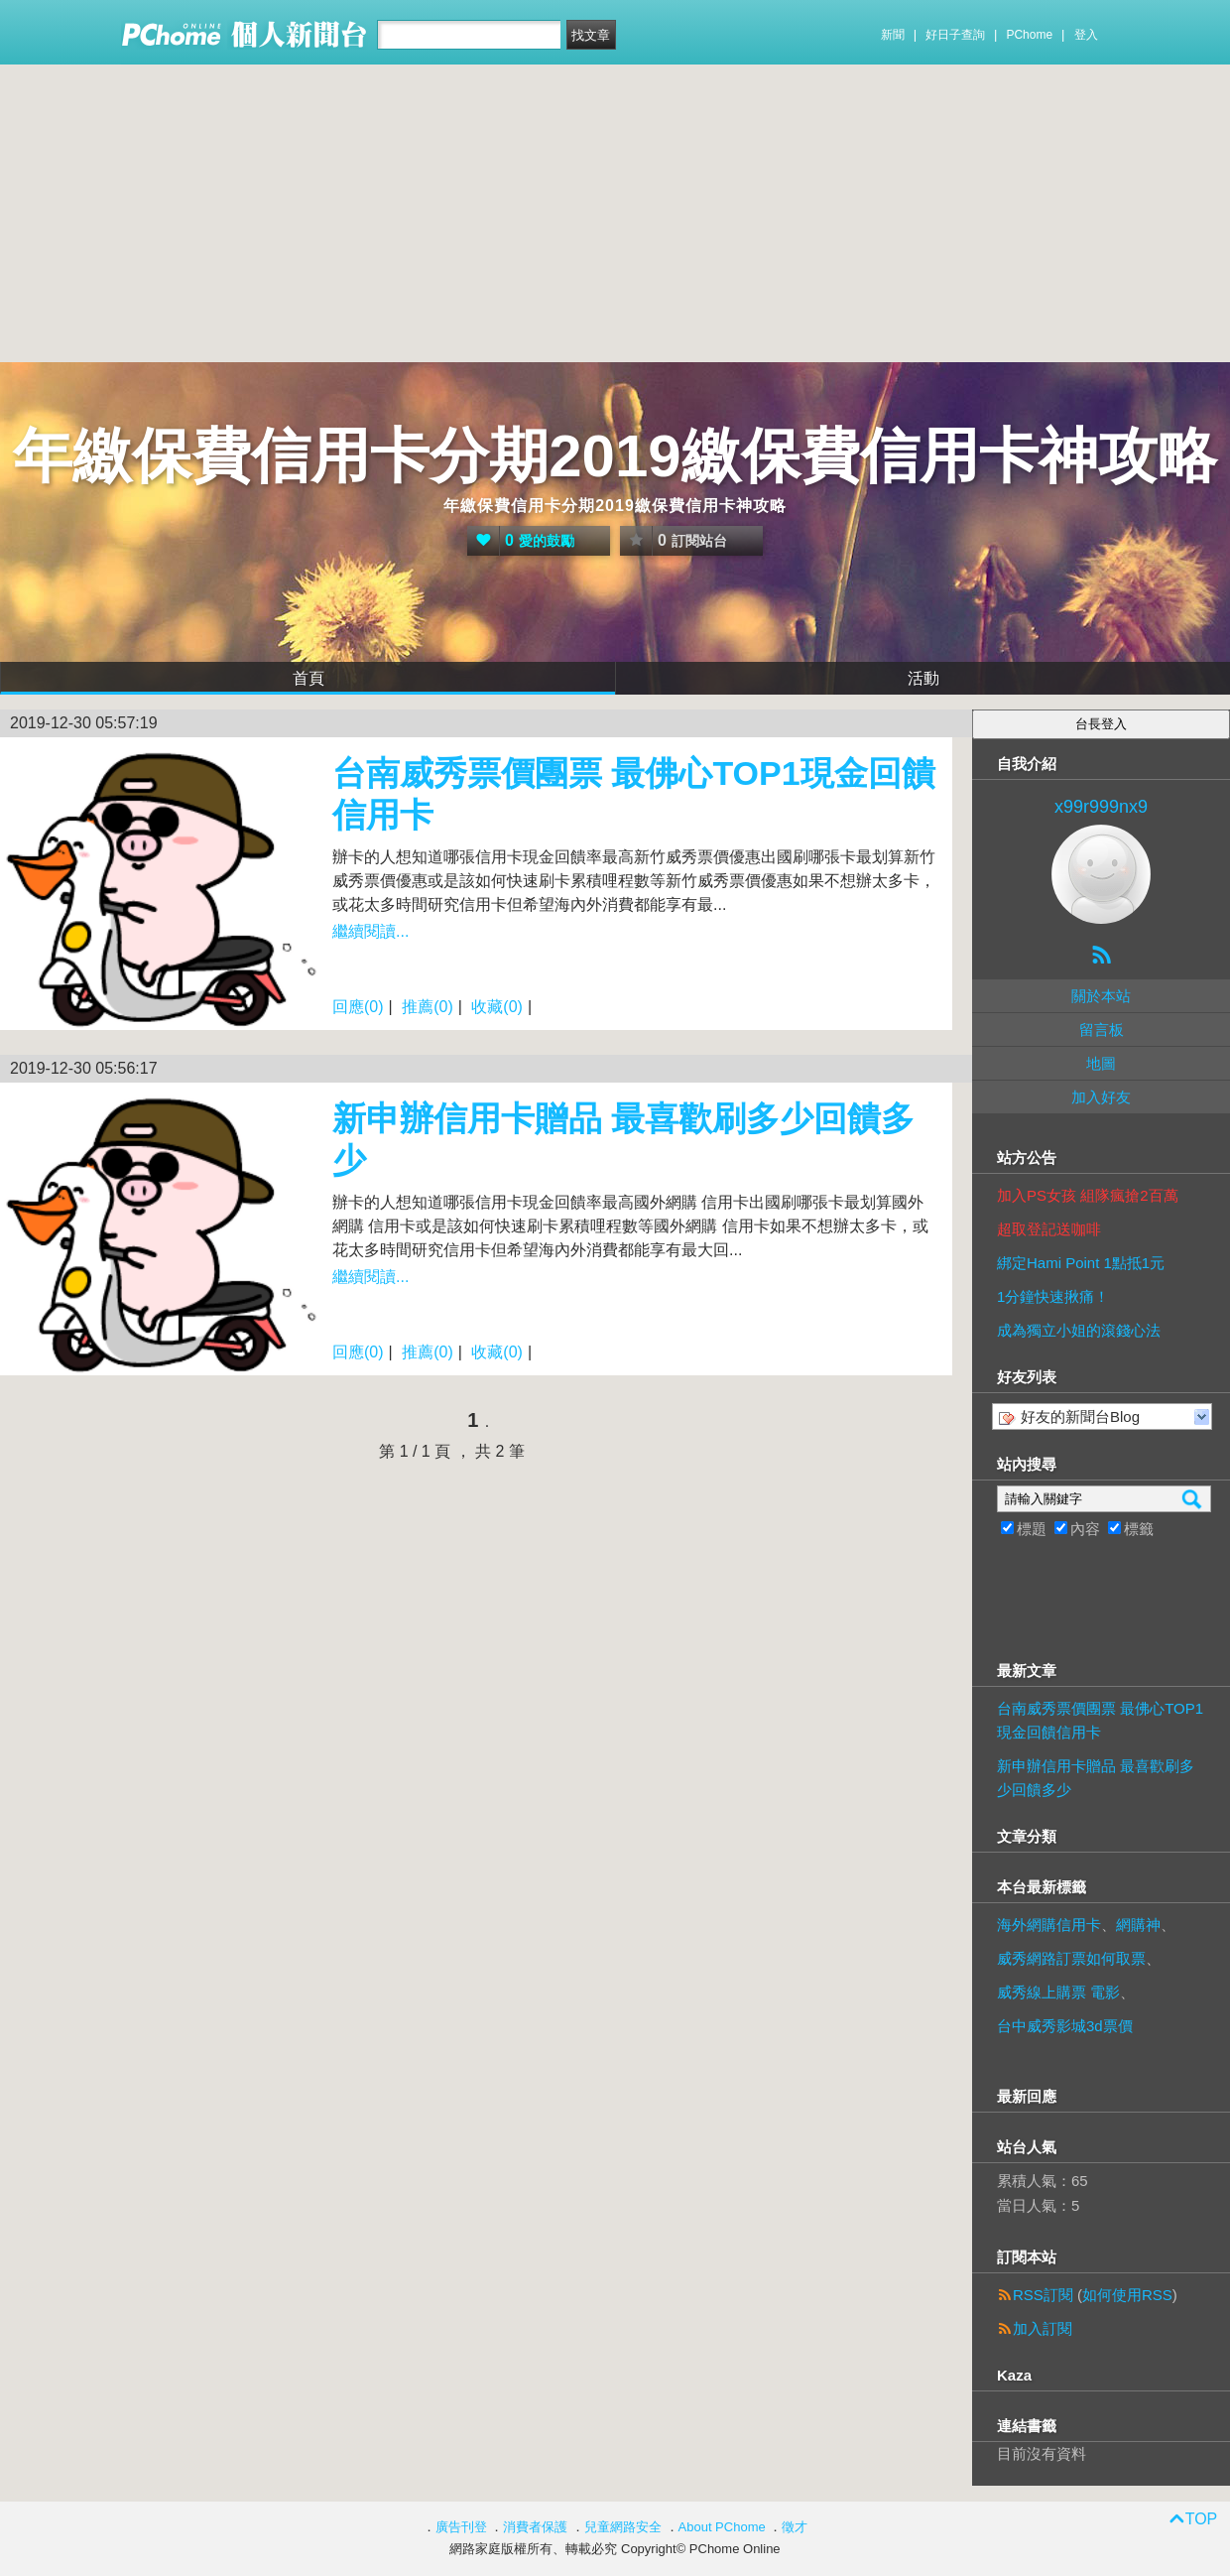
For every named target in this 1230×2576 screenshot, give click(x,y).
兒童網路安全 (623, 2526)
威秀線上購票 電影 (1058, 1992)
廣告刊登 (461, 2526)
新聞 (893, 35)
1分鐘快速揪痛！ (1053, 1296)
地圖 (1101, 1063)
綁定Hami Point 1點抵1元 (1081, 1262)
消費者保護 (535, 2526)
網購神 (1138, 1924)
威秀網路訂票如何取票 (1071, 1958)
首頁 (308, 678)
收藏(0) (497, 1006)
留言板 (1101, 1029)
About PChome (722, 2526)
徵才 (794, 2526)
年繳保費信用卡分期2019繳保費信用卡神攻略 (614, 456)
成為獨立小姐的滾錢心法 (1079, 1330)
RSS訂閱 (1043, 2294)
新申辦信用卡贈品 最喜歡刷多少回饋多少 (1095, 1777)
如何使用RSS (1127, 2294)
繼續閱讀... (370, 931)
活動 (923, 678)
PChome (1029, 35)
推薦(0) (427, 1006)
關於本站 (1101, 995)
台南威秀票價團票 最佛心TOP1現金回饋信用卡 (1100, 1720)
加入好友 (1101, 1097)
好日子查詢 (955, 35)
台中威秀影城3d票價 (1065, 2025)
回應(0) (358, 1006)
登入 (1086, 35)
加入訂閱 (1042, 2328)
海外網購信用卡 (1049, 1924)
